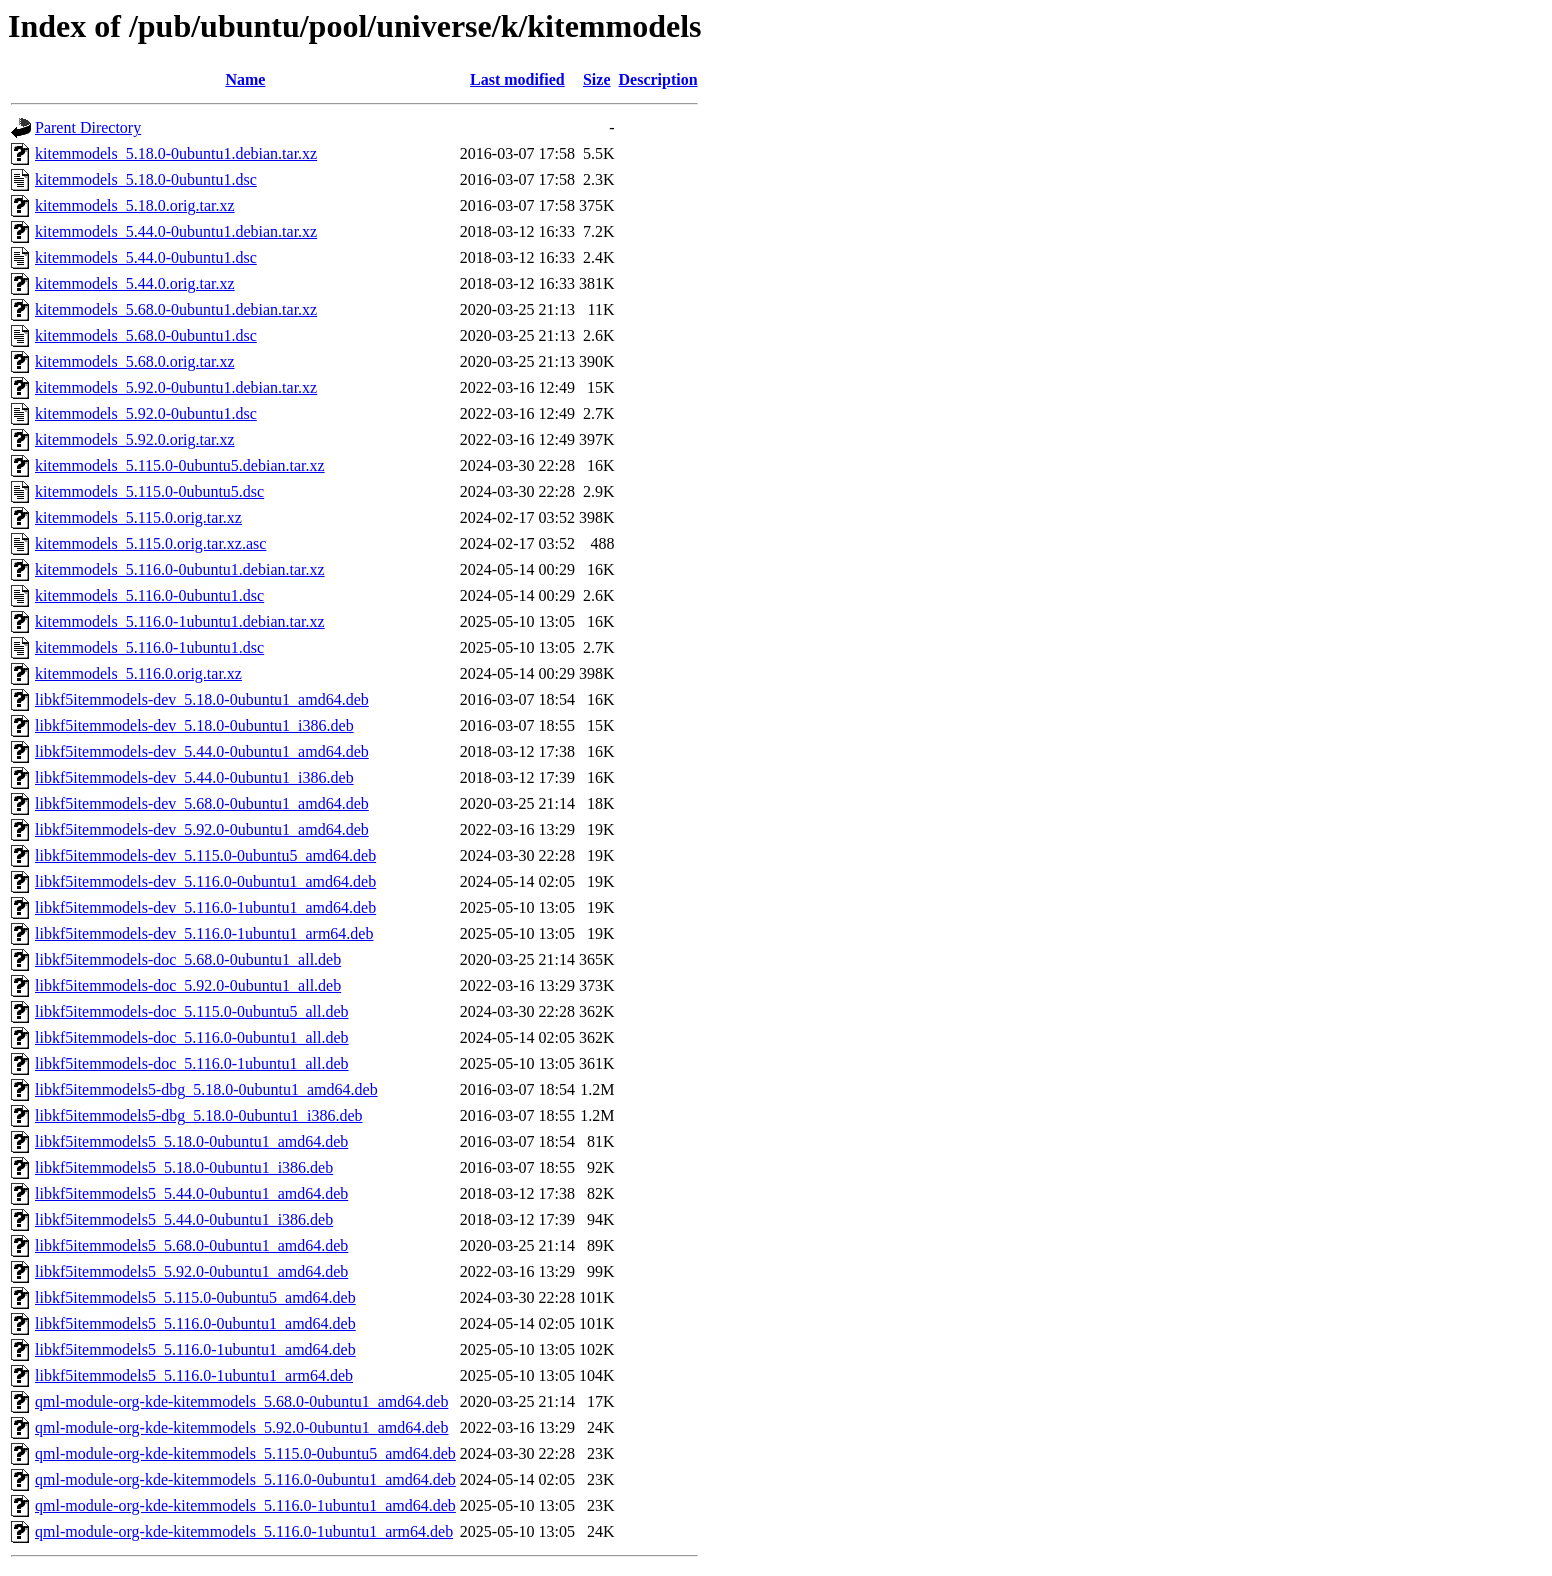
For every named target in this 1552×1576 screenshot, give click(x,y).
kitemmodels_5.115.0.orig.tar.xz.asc (150, 543)
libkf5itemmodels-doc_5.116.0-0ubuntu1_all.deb (192, 1037)
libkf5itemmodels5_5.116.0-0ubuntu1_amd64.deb (195, 1323)
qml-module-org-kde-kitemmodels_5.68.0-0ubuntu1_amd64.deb (241, 1401)
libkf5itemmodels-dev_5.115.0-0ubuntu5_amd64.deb (205, 855)
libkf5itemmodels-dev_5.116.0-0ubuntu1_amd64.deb (205, 881)
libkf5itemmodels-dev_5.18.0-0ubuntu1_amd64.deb (202, 699)
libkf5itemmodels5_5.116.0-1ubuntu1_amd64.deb (195, 1349)
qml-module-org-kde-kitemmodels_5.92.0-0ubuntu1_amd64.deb (241, 1427)
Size (597, 79)
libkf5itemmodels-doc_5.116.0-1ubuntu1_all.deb (192, 1063)
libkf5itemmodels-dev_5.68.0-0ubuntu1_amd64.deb (202, 803)
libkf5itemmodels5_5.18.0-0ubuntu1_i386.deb (184, 1167)
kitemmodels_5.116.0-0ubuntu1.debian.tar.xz (180, 569)
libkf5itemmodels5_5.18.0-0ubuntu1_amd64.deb (191, 1141)
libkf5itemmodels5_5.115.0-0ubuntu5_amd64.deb (195, 1297)
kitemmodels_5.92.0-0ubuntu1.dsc (146, 413)
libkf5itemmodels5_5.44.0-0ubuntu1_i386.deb (184, 1219)
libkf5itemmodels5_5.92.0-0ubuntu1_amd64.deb (191, 1271)
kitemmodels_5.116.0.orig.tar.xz (138, 673)
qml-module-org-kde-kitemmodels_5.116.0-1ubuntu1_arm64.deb (244, 1531)
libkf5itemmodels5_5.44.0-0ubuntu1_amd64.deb (191, 1193)
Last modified (517, 79)
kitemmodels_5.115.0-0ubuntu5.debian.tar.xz (180, 465)
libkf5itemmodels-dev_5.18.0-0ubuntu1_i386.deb (194, 725)
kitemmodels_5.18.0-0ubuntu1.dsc (146, 179)
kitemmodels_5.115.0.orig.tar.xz (138, 517)
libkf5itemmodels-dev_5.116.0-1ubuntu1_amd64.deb (205, 907)
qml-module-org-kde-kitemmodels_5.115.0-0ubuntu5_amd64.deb (245, 1453)
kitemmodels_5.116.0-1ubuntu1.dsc (149, 647)
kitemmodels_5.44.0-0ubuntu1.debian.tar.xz (176, 231)
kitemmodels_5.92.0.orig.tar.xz (135, 439)
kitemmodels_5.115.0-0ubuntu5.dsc (149, 491)
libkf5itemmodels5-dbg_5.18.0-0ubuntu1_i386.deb (199, 1115)
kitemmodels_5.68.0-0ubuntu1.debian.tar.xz (176, 309)
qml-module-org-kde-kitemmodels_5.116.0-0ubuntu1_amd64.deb (245, 1479)
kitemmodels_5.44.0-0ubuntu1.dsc (146, 257)
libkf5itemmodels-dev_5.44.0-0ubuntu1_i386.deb (194, 777)
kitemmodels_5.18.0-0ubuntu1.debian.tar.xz (176, 153)
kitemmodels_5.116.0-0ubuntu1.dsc (149, 595)
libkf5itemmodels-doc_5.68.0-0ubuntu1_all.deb (188, 959)
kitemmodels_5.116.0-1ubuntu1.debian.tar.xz (180, 621)
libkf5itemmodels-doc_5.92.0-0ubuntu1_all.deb (188, 985)
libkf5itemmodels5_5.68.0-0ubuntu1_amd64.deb (191, 1245)
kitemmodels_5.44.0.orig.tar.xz (135, 283)
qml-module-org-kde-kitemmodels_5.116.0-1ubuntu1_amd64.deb (245, 1505)
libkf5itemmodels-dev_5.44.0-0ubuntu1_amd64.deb (202, 751)
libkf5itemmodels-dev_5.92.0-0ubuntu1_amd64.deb (202, 829)
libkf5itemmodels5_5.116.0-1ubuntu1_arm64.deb (194, 1375)
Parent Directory (88, 127)
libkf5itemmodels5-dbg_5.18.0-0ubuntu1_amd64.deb (206, 1089)
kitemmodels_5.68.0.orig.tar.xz (135, 361)
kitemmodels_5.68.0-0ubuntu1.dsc (146, 335)
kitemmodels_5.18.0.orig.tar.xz (135, 205)
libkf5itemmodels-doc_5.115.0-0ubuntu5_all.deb (192, 1011)
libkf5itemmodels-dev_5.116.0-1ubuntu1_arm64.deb (204, 933)
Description (658, 79)
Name (245, 79)
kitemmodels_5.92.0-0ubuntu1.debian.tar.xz (176, 387)
